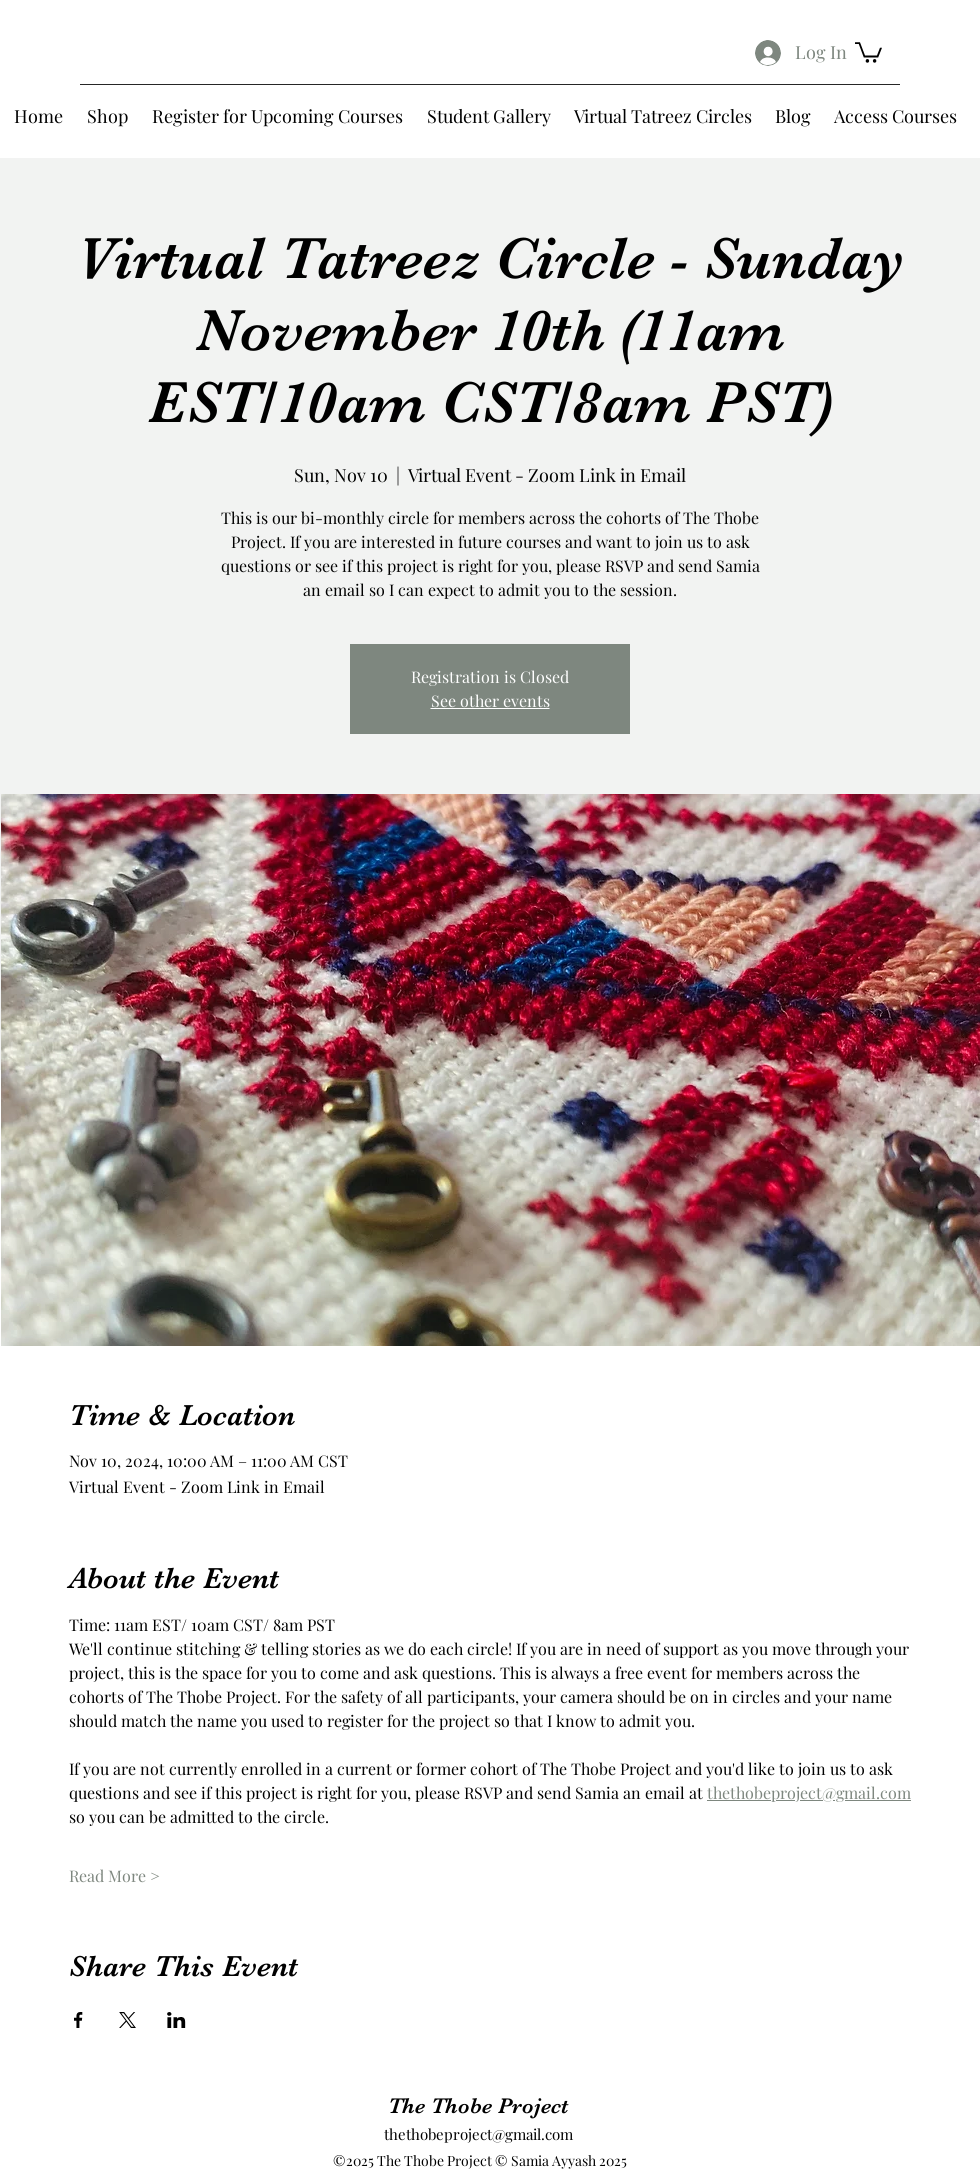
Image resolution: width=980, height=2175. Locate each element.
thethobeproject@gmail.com (478, 2134)
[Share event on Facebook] (78, 2020)
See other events (490, 700)
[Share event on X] (127, 2020)
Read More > (114, 1875)
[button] (868, 51)
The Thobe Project (478, 2105)
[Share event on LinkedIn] (176, 2020)
